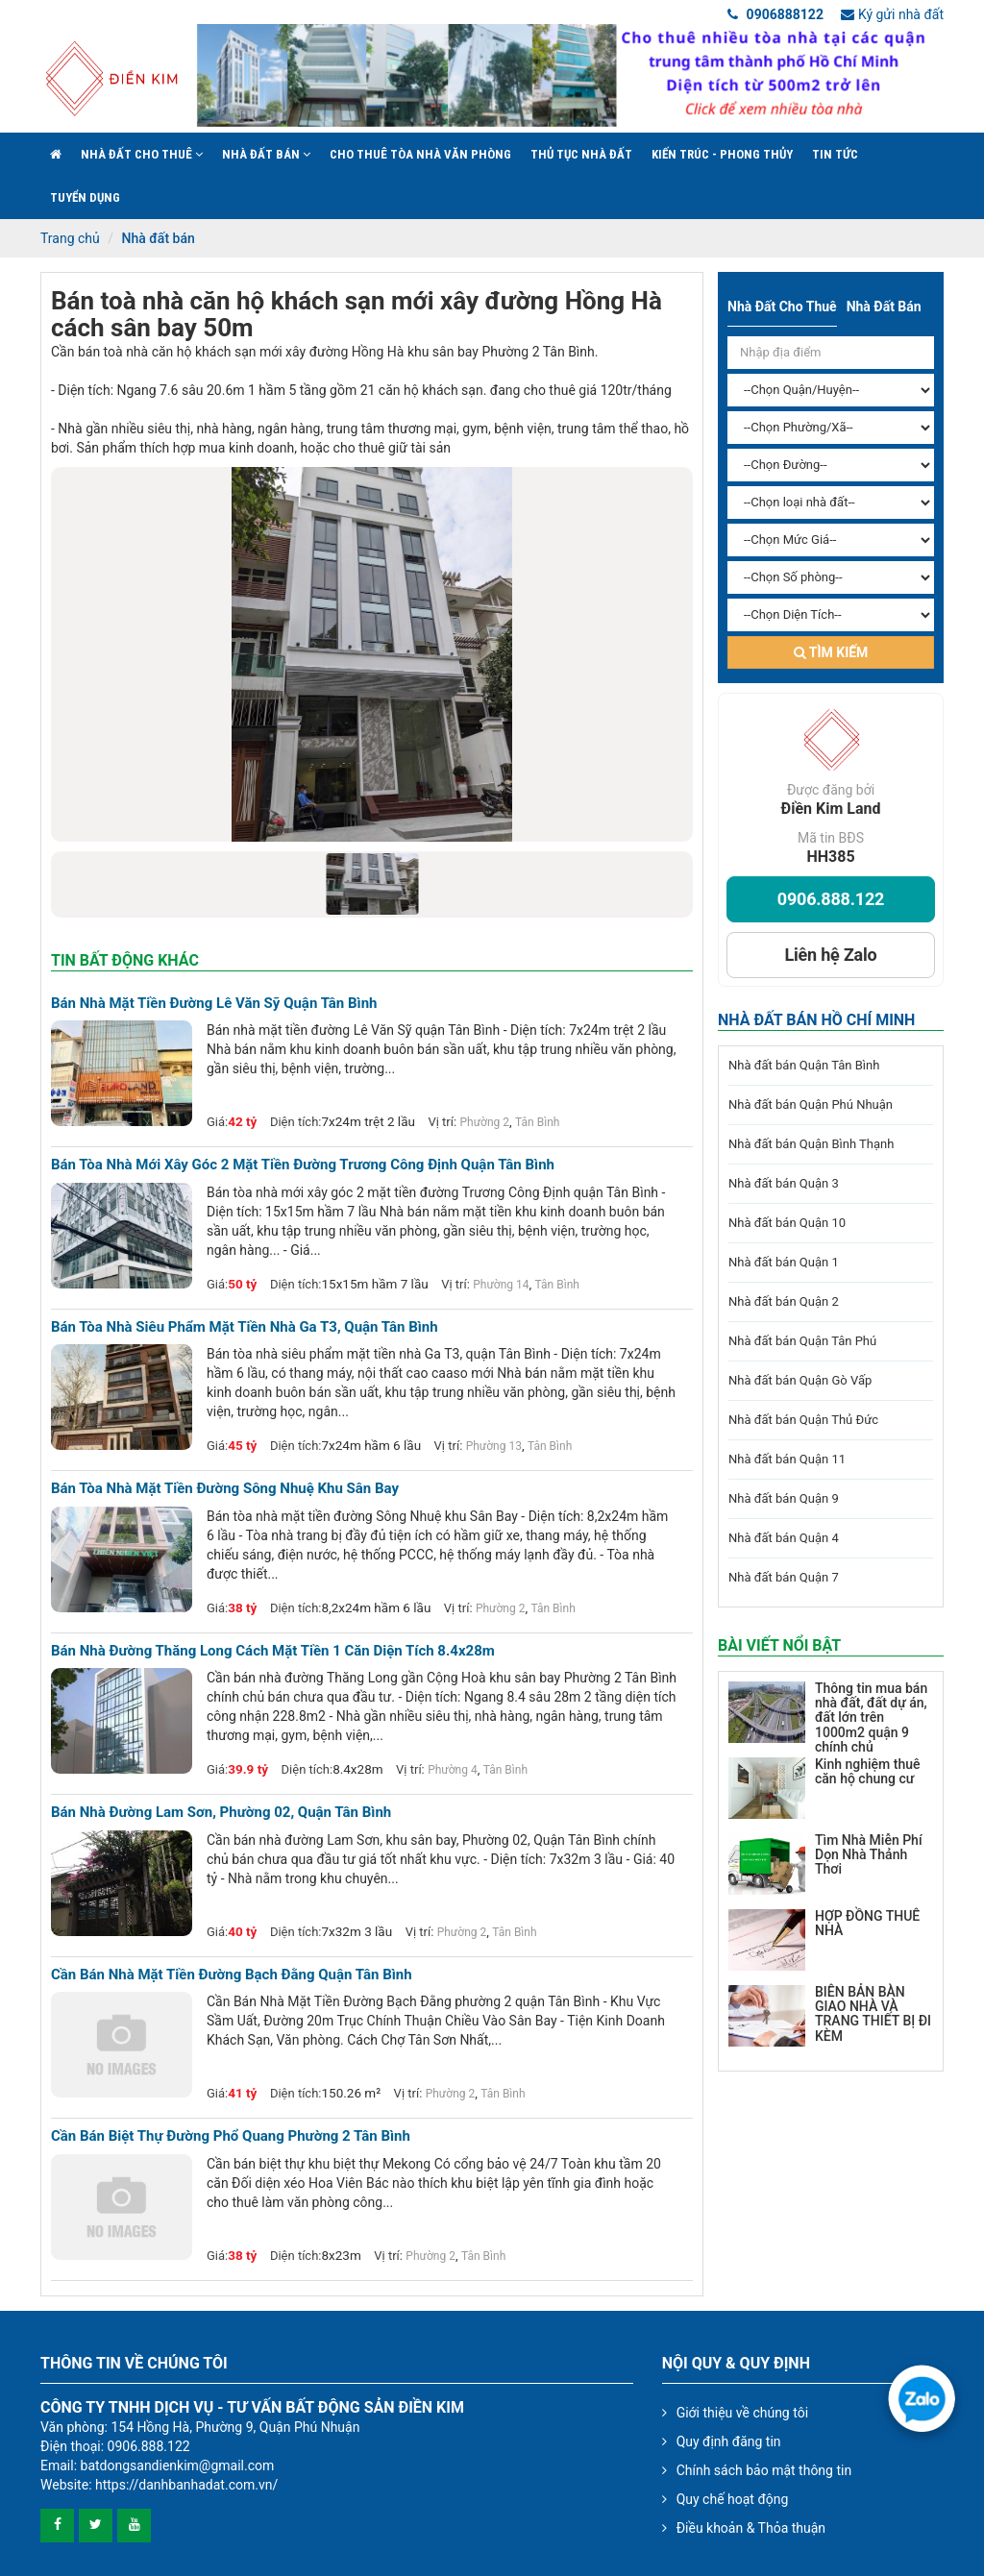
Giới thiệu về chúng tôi (742, 2412)
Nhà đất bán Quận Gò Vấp (800, 1380)
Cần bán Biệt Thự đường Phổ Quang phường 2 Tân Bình (230, 2136)
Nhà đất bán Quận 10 (787, 1222)
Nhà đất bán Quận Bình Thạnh (811, 1144)
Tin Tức (835, 154)
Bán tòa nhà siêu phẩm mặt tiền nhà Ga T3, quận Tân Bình (244, 1327)
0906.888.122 (830, 899)
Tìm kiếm (831, 652)
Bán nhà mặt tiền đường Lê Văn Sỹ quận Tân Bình (214, 1003)
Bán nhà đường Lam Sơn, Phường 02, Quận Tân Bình (221, 1812)
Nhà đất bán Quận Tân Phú (802, 1341)
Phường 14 (501, 1284)
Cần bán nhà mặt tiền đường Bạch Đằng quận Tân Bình (231, 1975)
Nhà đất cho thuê (142, 154)
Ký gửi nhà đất (892, 14)
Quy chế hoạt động (732, 2499)
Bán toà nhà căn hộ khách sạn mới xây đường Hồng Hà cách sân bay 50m (356, 314)
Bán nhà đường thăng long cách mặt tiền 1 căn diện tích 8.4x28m (273, 1651)
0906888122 (775, 14)
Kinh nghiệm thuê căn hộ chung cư (867, 1771)
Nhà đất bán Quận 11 (787, 1459)
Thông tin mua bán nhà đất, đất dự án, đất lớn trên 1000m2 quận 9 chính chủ (871, 1718)
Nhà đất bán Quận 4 (783, 1538)
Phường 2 (484, 1122)
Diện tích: (296, 1122)
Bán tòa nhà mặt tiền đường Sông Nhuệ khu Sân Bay (225, 1489)
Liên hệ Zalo (830, 955)
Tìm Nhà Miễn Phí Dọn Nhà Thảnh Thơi (868, 1854)
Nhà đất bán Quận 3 (783, 1183)
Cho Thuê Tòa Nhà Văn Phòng (420, 154)
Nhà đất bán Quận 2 (783, 1301)
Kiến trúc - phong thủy (722, 154)
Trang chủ (70, 238)
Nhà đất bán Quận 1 (783, 1262)
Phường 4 (453, 1770)
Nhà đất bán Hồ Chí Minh (816, 1020)
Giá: (217, 1122)
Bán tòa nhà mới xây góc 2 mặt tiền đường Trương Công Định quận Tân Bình (302, 1165)
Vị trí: (442, 1122)
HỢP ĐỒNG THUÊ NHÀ (867, 1923)
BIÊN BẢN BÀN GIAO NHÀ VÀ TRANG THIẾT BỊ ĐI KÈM (873, 2014)
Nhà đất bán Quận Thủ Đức (803, 1419)
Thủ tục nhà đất (581, 154)
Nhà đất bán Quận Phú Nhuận (810, 1104)
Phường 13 (494, 1446)
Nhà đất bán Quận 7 (783, 1577)
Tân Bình (537, 1122)
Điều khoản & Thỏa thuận (750, 2528)
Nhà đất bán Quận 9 (783, 1498)
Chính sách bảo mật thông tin (764, 2470)
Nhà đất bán (266, 154)
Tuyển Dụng (85, 197)
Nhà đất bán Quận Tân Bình (803, 1065)
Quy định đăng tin (728, 2441)
